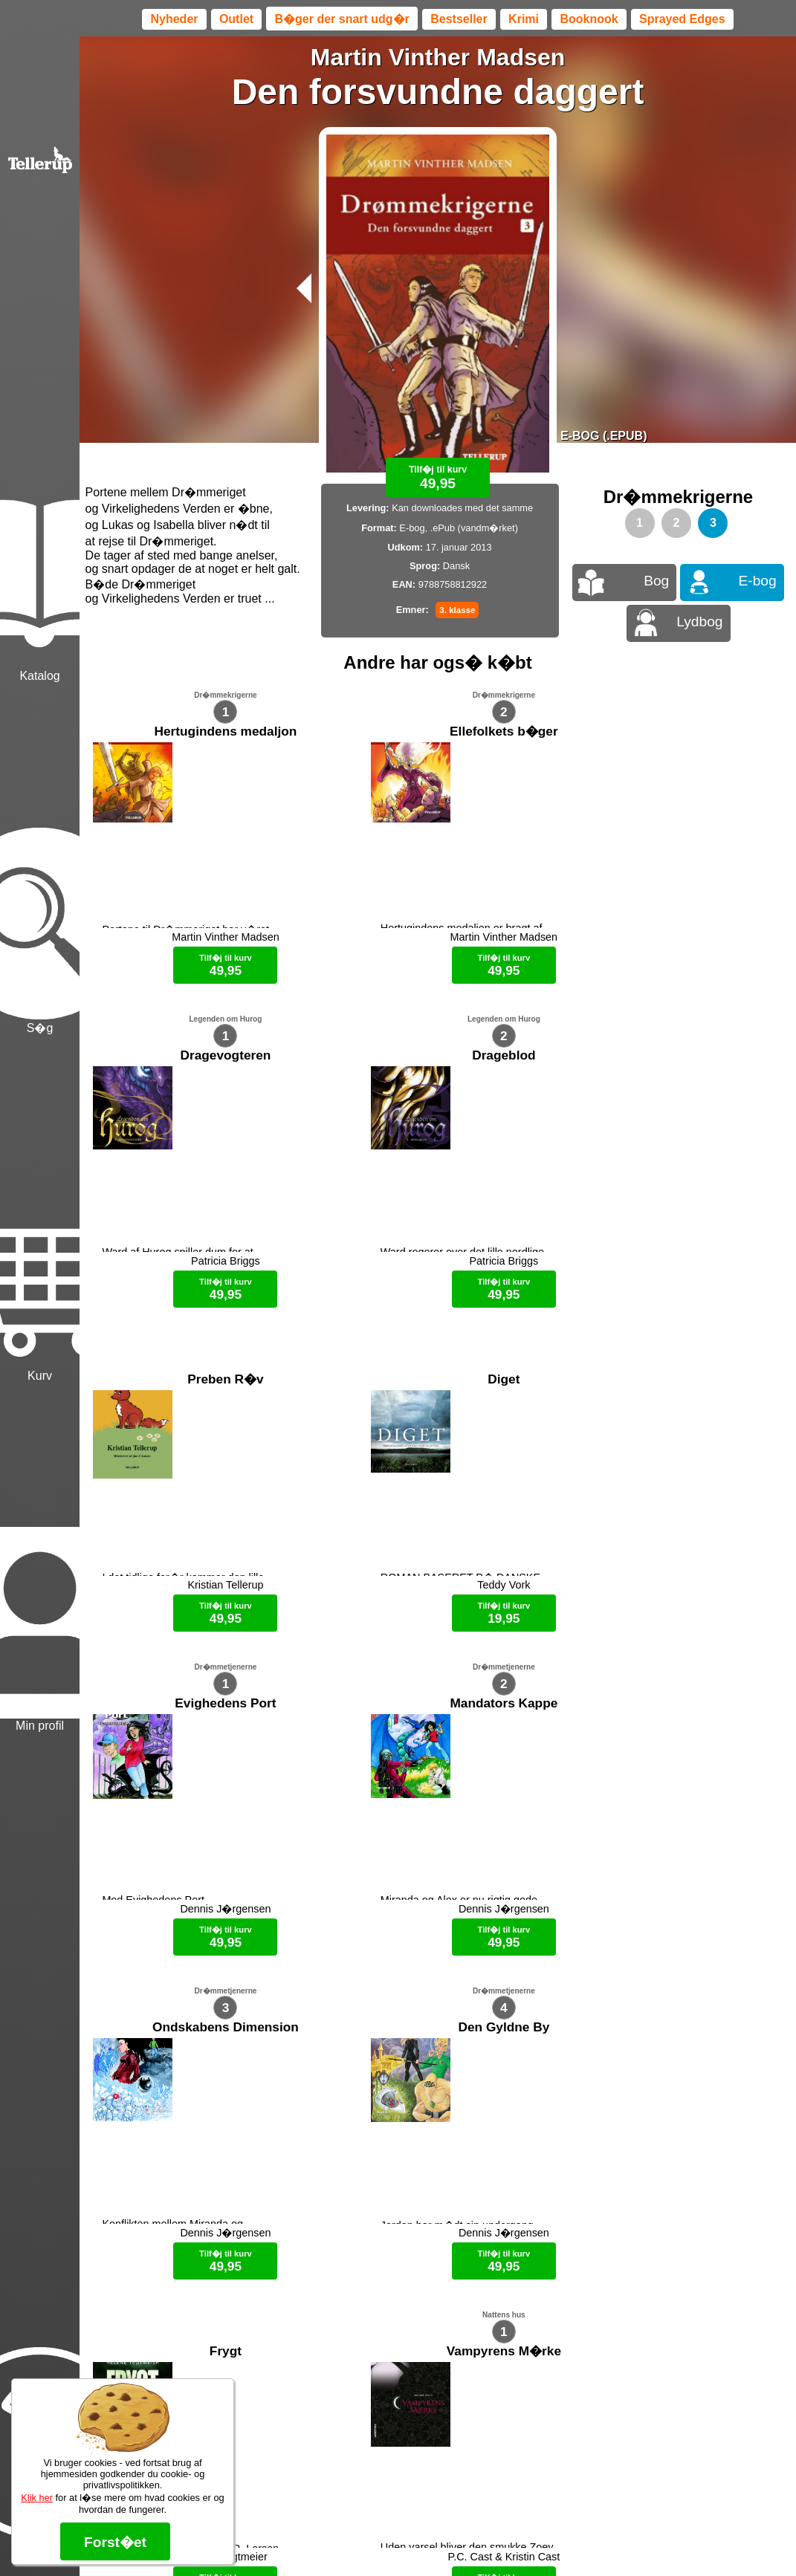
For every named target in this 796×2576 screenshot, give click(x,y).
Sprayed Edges (682, 19)
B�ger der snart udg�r (341, 19)
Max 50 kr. (398, 2539)
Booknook (589, 19)
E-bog (758, 580)
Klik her (37, 2497)
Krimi (523, 19)
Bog (656, 580)
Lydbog (699, 621)
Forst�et (115, 2542)
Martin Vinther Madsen (438, 57)
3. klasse (457, 610)
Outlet (236, 19)
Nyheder (174, 19)
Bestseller (459, 19)
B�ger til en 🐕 (464, 2539)
